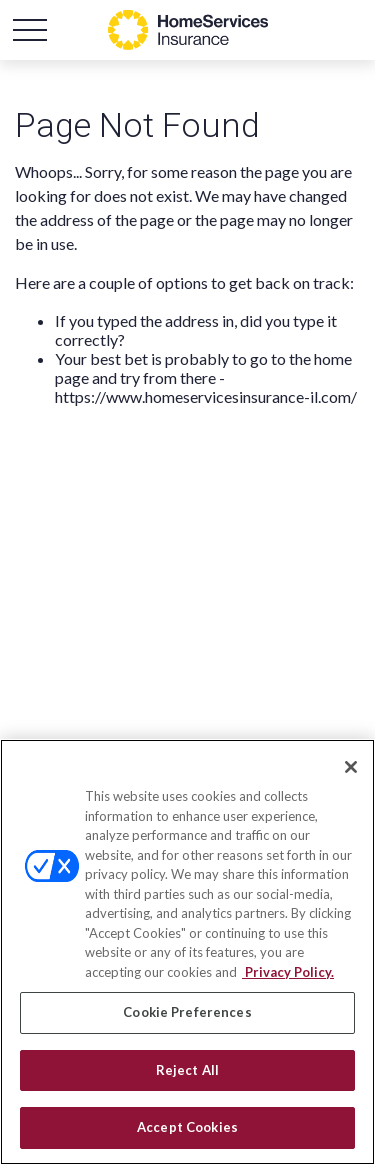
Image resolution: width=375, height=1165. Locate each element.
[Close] (351, 767)
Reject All (187, 1070)
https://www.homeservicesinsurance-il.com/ (206, 396)
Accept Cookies (187, 1127)
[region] (187, 952)
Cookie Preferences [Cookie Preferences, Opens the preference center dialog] (187, 1012)
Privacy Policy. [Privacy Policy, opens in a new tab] (288, 972)
